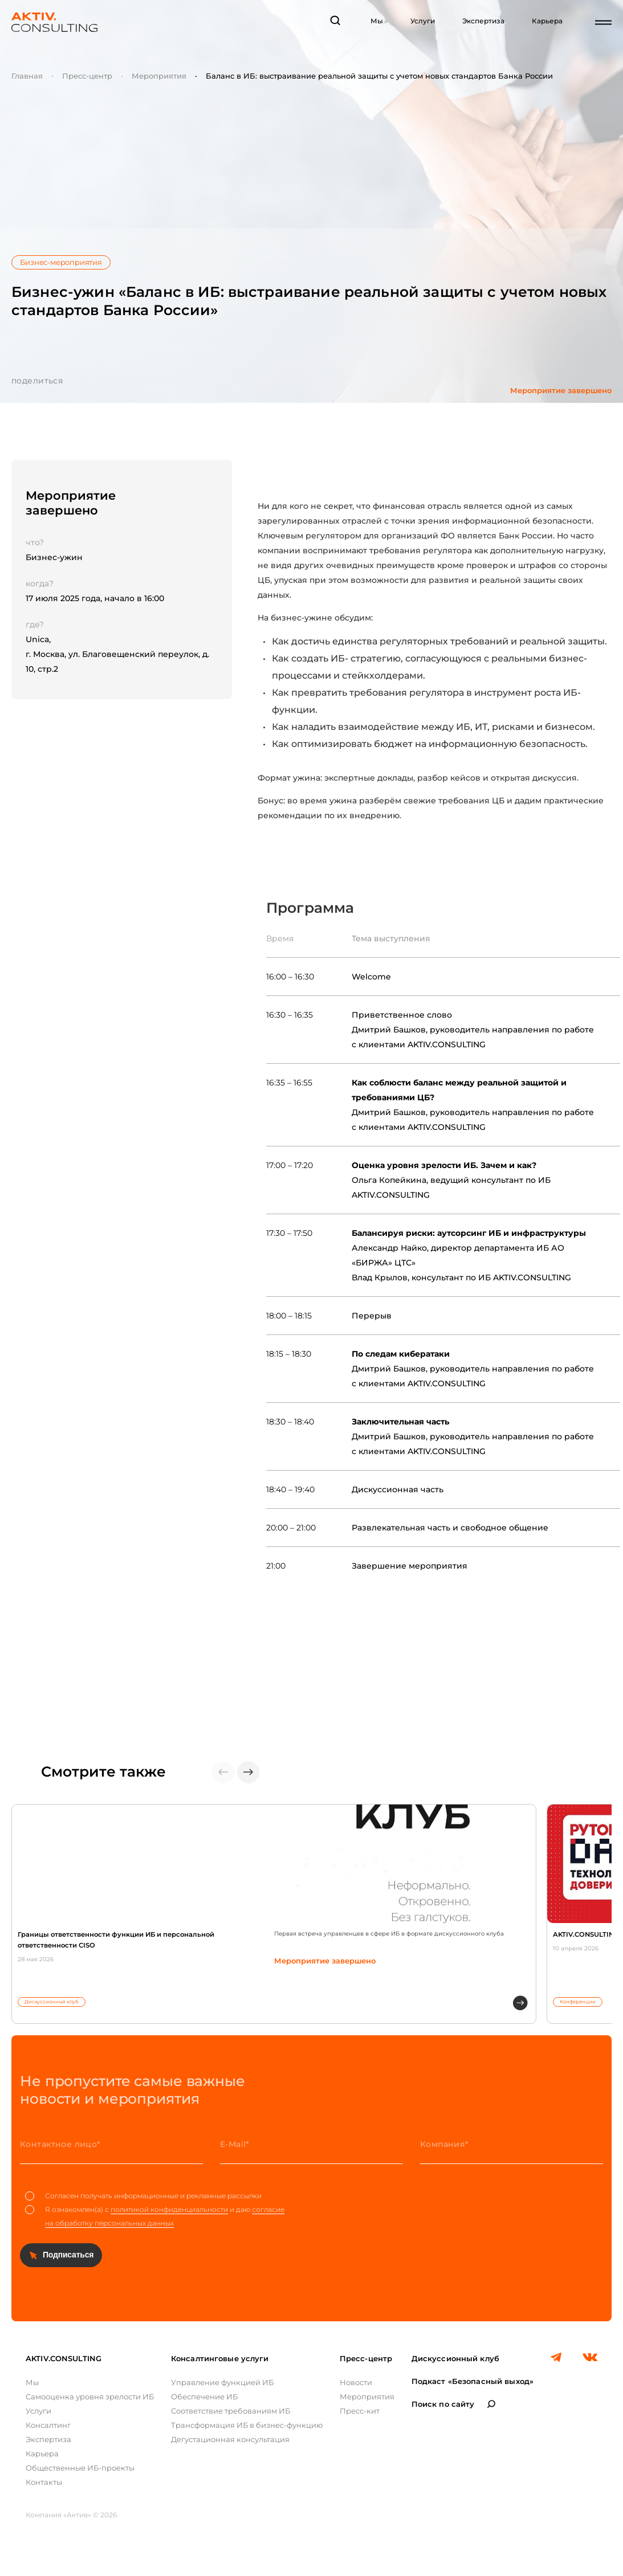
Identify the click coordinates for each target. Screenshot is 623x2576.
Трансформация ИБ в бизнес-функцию (247, 2425)
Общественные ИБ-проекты (80, 2467)
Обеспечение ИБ (204, 2396)
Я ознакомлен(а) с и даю (154, 2216)
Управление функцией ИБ (222, 2382)
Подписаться (68, 2254)
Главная (27, 75)
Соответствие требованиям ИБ (230, 2410)
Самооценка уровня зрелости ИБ (90, 2396)
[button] (248, 1772)
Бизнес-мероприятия (61, 262)
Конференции (578, 2002)
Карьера (547, 21)
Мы (376, 21)
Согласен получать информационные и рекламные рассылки (143, 2196)
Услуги (422, 21)
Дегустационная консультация (230, 2439)
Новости (356, 2382)
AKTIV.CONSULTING (63, 2358)
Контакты (44, 2482)
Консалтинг (48, 2425)
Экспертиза (483, 21)
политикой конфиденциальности (169, 2209)
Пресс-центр (87, 75)
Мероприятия (159, 75)
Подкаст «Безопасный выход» (473, 2381)
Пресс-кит (360, 2410)
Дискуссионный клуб (52, 2002)
